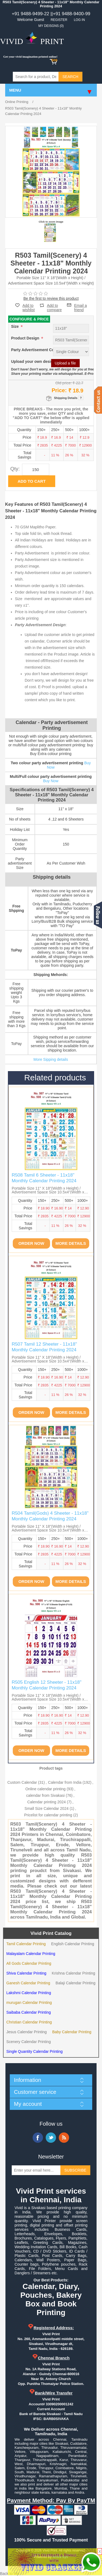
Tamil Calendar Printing (26, 1944)
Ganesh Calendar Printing (28, 1983)
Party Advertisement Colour (37, 350)
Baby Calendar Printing (71, 2032)
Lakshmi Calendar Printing (28, 1993)
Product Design (25, 338)
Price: (59, 390)
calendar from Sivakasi (45, 1795)
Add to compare (54, 305)
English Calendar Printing (72, 1944)
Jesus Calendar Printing (26, 2032)
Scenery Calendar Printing (28, 2041)
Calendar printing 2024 (46, 1802)
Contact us (98, 400)
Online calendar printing (45, 1789)
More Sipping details (50, 1059)
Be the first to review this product (51, 298)
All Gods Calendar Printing (28, 1963)
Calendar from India (65, 1782)
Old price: (63, 383)
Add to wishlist (29, 307)
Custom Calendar (22, 1782)
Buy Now (50, 781)
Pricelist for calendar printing (48, 1815)
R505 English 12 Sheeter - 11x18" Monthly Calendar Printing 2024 (46, 1685)
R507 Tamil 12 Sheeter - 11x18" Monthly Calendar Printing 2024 (44, 1347)
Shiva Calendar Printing (26, 1973)
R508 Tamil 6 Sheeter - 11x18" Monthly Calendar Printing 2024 (44, 1177)
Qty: (15, 469)
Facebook (38, 2137)
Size (15, 326)
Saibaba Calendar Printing (28, 2012)
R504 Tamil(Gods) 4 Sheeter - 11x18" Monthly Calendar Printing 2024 (50, 1516)
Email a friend (80, 305)
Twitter (51, 2137)
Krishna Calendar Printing (73, 1973)
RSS (64, 2137)
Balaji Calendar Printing (75, 1983)
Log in (79, 20)
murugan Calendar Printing (29, 2002)
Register (59, 20)
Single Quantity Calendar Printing (34, 2051)
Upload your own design (33, 361)
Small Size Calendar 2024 (46, 1808)
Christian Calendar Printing (29, 2022)
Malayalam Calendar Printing (30, 1953)
